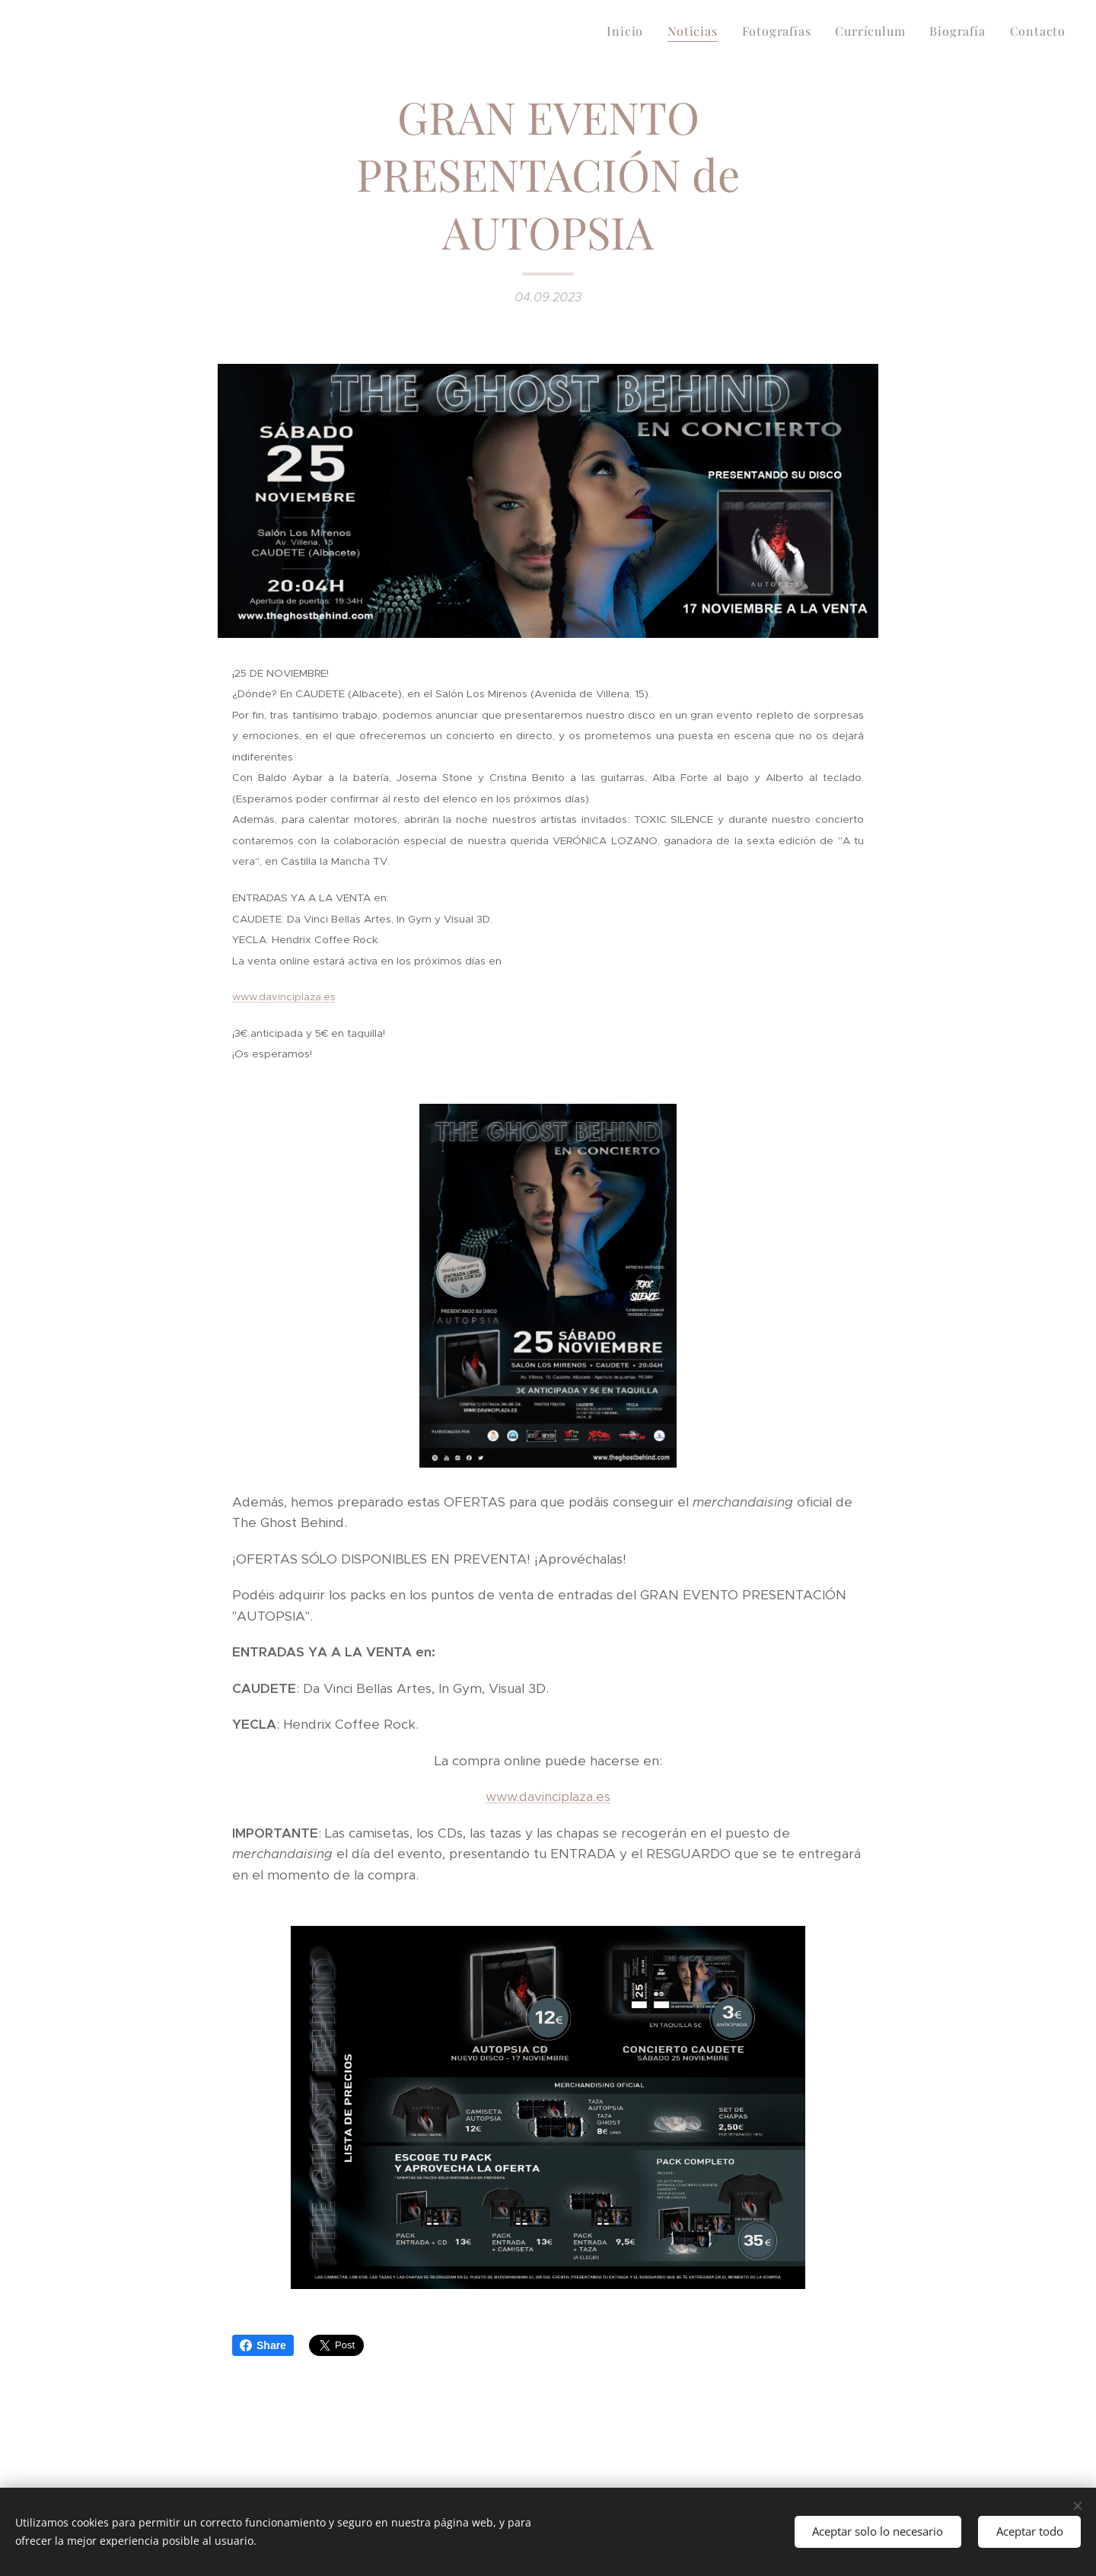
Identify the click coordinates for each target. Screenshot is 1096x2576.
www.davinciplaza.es (548, 1796)
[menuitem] (629, 31)
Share (263, 2345)
